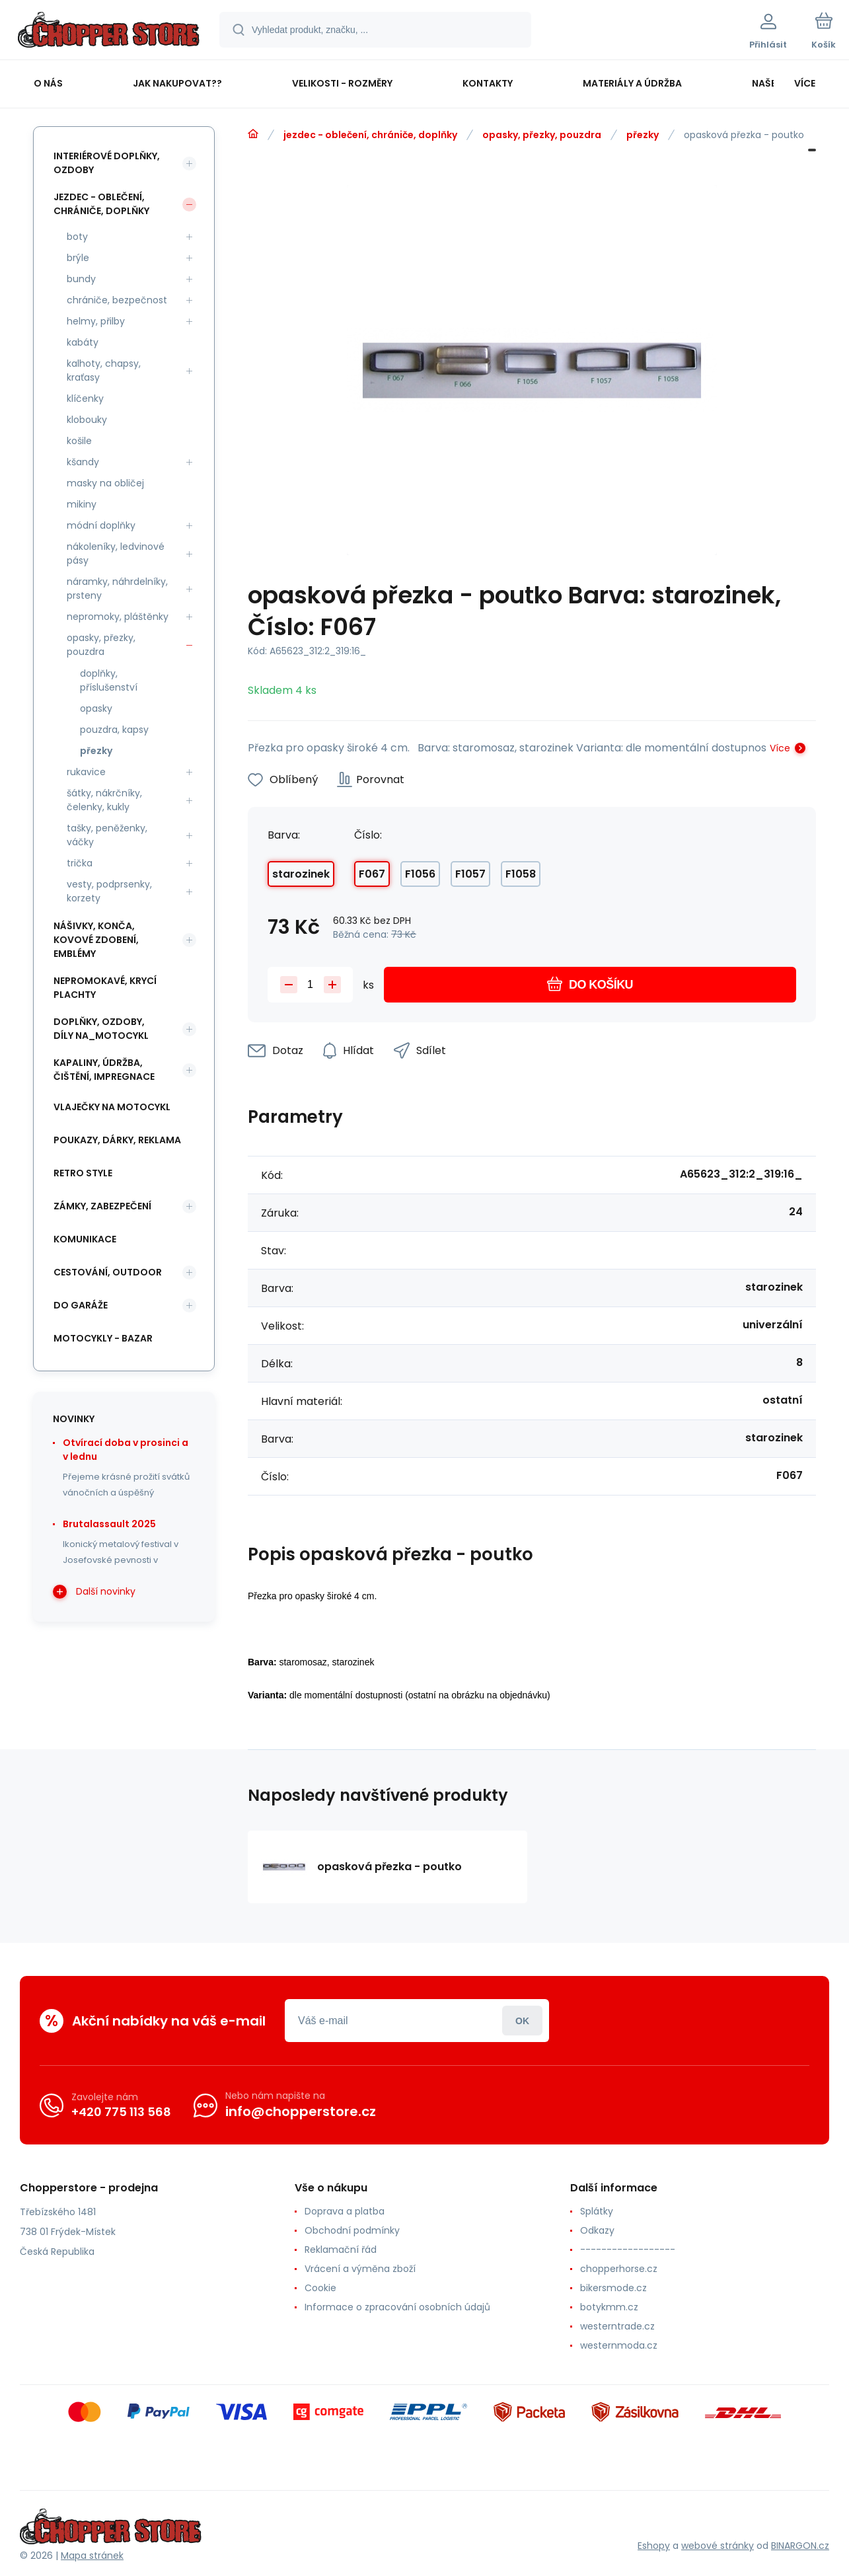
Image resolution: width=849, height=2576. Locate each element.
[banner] (109, 32)
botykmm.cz (609, 2307)
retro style (83, 1173)
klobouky (87, 419)
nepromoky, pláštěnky (117, 616)
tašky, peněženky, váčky (107, 835)
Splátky (596, 2211)
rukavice (86, 771)
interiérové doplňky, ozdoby (107, 162)
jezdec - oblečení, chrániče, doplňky (370, 134)
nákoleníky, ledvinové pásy (116, 553)
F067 (372, 874)
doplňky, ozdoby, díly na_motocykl (101, 1028)
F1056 (420, 874)
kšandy (83, 462)
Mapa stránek (92, 2555)
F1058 (520, 874)
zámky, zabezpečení (102, 1206)
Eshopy (654, 2545)
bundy (81, 278)
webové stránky (717, 2545)
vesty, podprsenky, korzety (109, 891)
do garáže (81, 1305)
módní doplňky (101, 525)
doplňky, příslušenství (108, 680)
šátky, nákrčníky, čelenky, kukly (104, 800)
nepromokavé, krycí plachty (105, 987)
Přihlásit (522, 2020)
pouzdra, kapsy (114, 729)
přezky (642, 134)
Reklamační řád (341, 2249)
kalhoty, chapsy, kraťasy (104, 370)
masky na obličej (105, 483)
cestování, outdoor (108, 1272)
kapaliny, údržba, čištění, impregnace (104, 1069)
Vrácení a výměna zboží (360, 2268)
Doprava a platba (345, 2211)
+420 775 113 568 (121, 2111)
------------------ (627, 2249)
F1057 (470, 874)
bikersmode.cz (613, 2287)
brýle (78, 257)
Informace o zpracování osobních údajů (397, 2307)
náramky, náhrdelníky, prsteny (117, 588)
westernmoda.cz (618, 2345)
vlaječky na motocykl (112, 1107)
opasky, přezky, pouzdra (541, 134)
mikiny (81, 504)
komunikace (85, 1239)
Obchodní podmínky (352, 2230)
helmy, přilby (96, 321)
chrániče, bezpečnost (117, 300)
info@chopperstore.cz (300, 2111)
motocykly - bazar (103, 1338)
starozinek (301, 874)
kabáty (82, 342)
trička (79, 863)
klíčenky (85, 398)
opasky (96, 708)
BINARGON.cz (800, 2545)
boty (77, 236)
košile (79, 440)
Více (780, 748)
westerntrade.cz (617, 2326)
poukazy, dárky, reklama (117, 1140)
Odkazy (597, 2230)
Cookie (320, 2287)
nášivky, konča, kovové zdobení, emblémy (96, 939)
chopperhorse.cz (618, 2268)
